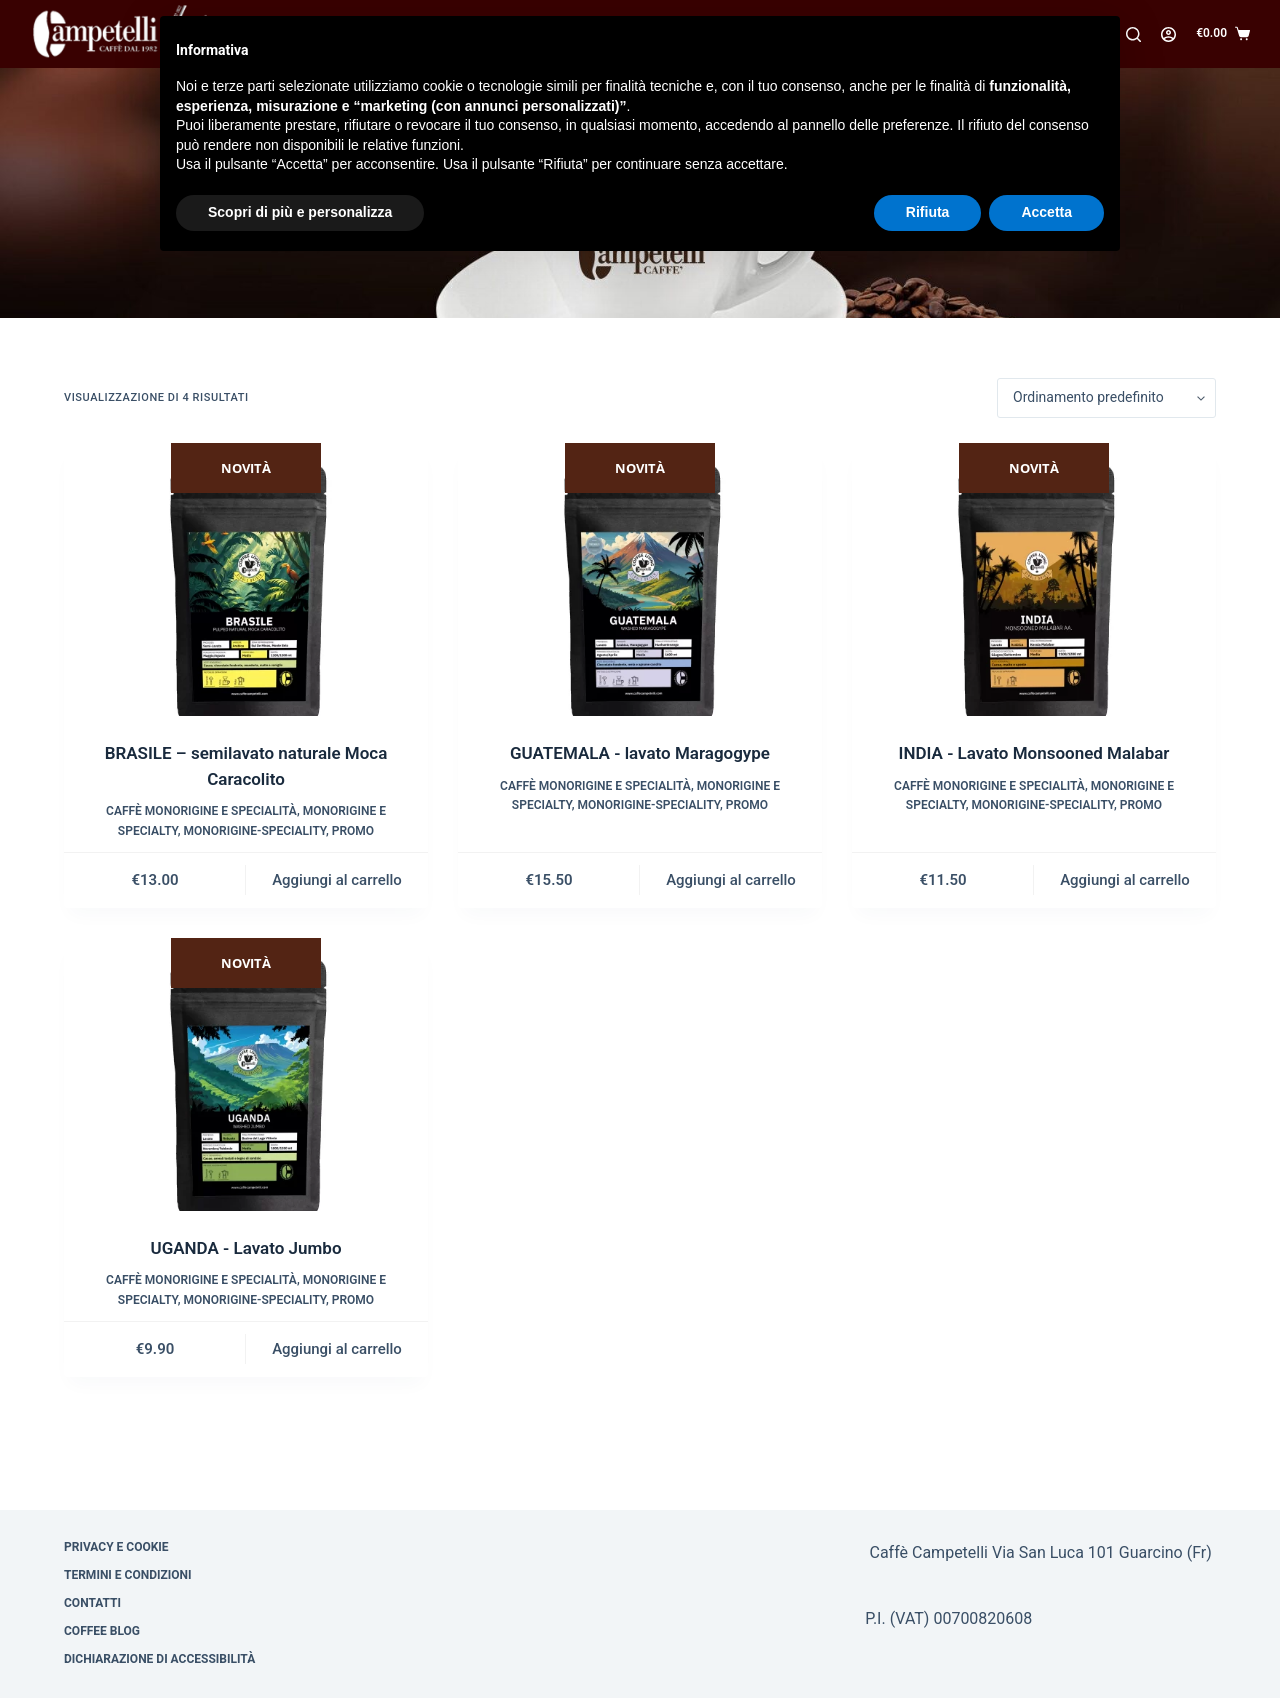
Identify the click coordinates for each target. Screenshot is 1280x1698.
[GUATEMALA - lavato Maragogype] (640, 579)
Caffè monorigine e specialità (201, 811)
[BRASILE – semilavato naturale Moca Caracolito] (246, 579)
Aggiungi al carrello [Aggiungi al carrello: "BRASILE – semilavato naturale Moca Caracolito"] (337, 880)
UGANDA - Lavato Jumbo (245, 1248)
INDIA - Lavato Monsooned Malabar (1034, 753)
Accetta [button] (1046, 212)
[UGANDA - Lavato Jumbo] (246, 1074)
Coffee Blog (102, 1631)
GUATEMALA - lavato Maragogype (640, 753)
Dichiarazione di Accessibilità (159, 1659)
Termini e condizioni (128, 1575)
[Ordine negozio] (1106, 398)
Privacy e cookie (116, 1547)
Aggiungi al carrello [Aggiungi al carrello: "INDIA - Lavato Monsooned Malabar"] (1125, 880)
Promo (353, 831)
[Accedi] (1168, 34)
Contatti (92, 1603)
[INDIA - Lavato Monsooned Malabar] (1034, 579)
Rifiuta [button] (928, 212)
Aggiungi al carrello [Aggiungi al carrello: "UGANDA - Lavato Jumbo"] (337, 1349)
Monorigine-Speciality (255, 831)
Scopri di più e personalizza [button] (300, 212)
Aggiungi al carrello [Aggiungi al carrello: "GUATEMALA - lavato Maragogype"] (731, 880)
